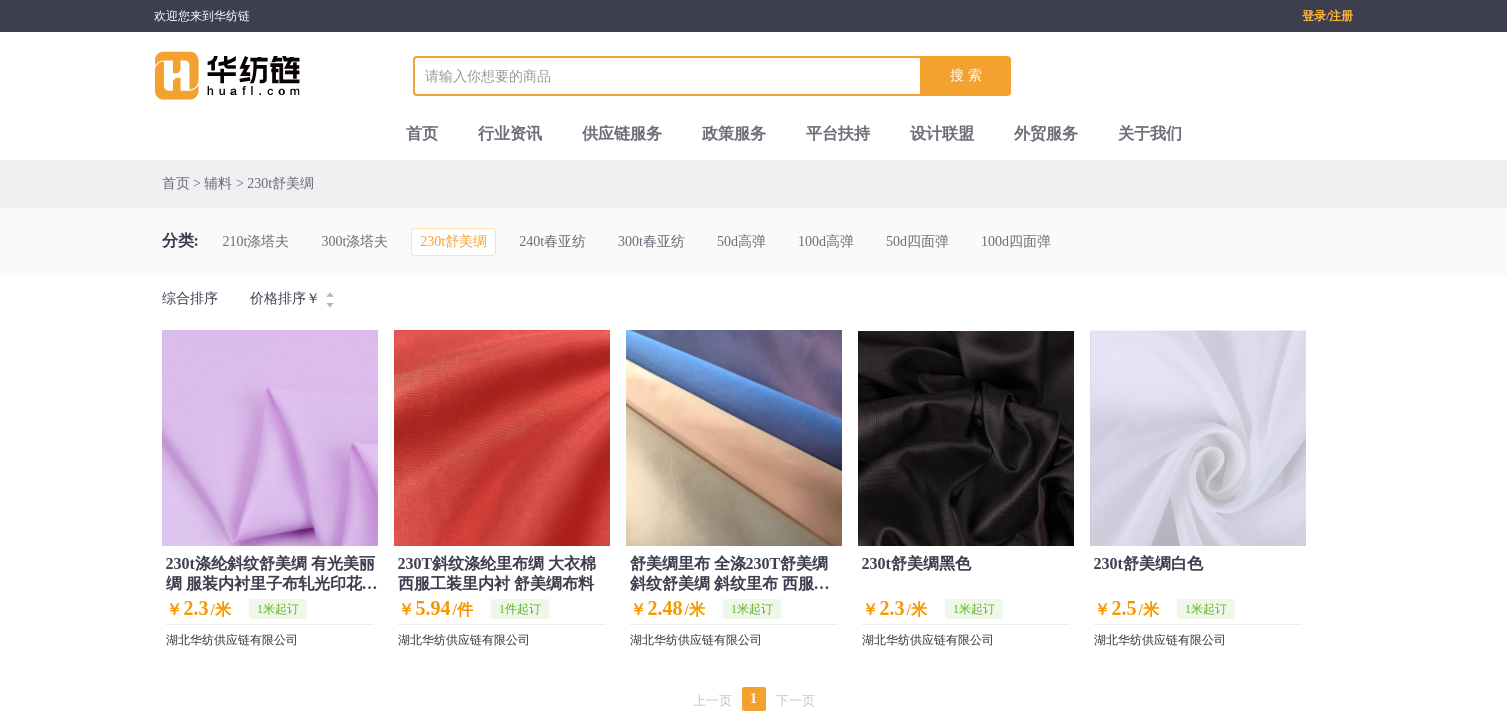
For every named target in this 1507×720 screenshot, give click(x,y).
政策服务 (734, 133)
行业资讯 (510, 133)
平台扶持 (838, 133)
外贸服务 (1046, 133)
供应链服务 (622, 133)
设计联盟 (942, 133)
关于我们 (1150, 133)
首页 (422, 133)
